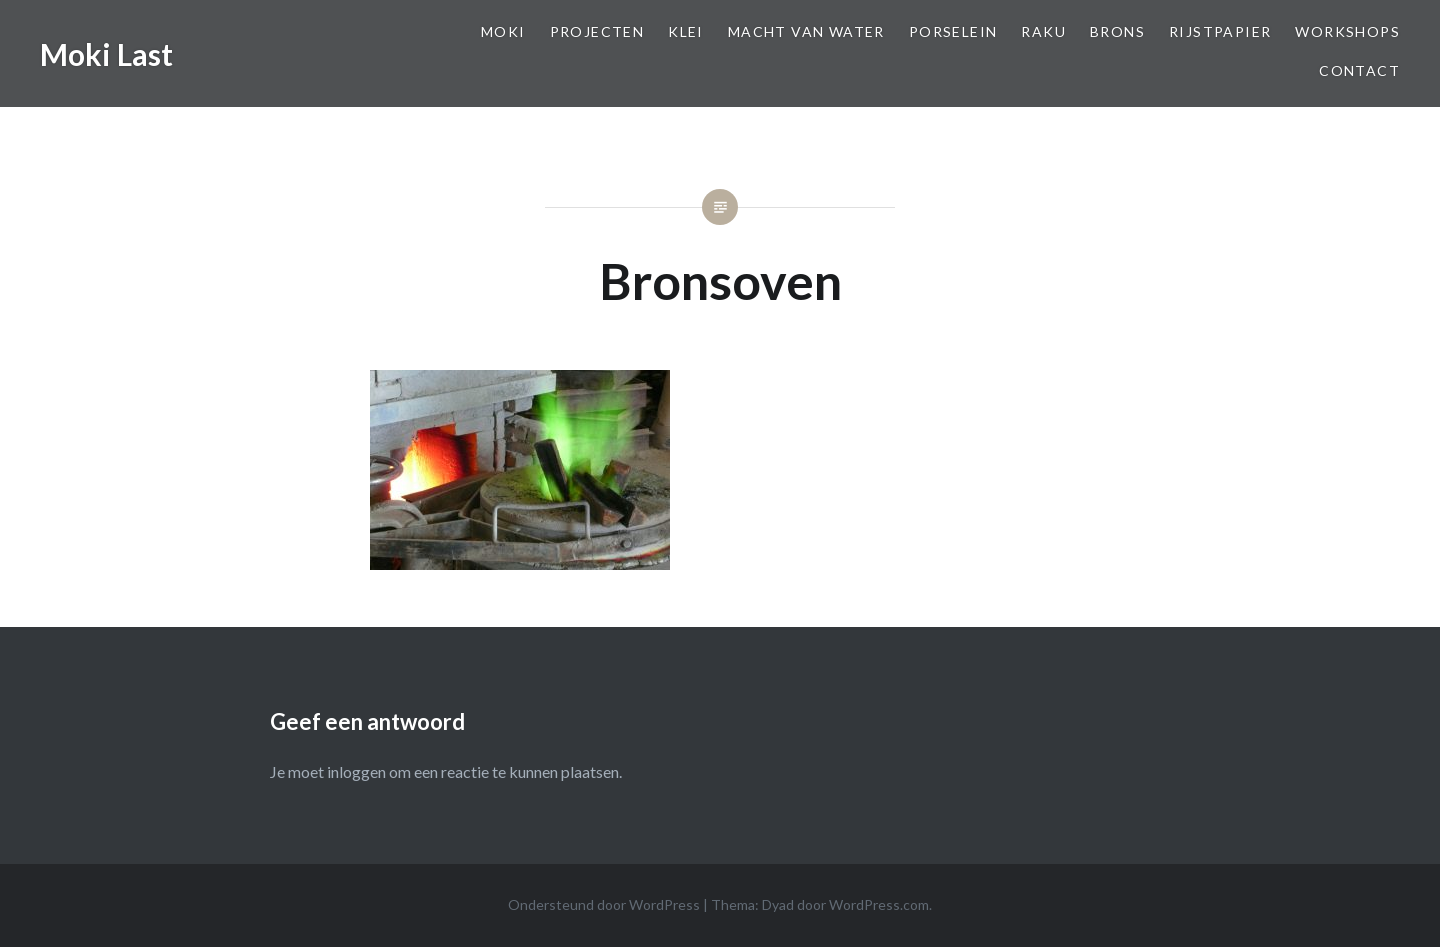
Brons (1117, 31)
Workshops (1347, 31)
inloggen (356, 771)
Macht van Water (806, 31)
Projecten (597, 31)
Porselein (953, 31)
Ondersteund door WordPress (604, 904)
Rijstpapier (1220, 31)
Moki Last (106, 54)
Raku (1043, 31)
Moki (503, 31)
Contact (1359, 70)
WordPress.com (879, 904)
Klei (686, 31)
